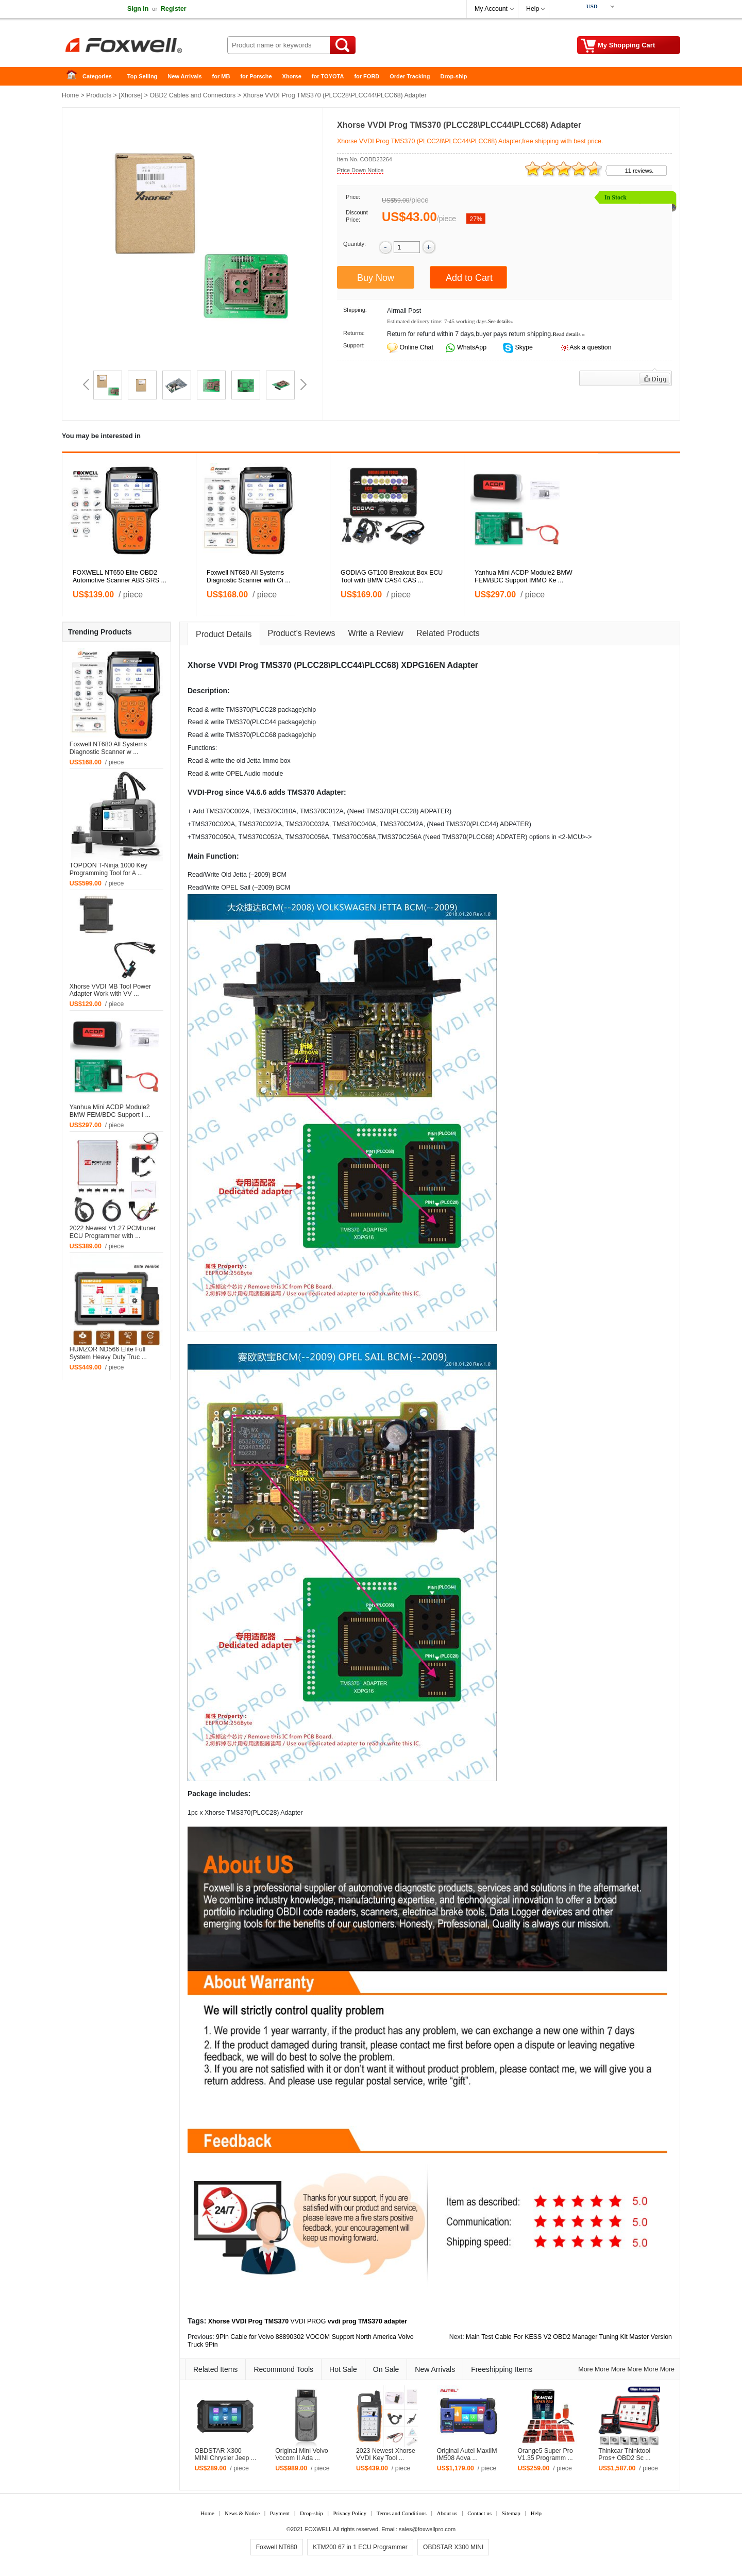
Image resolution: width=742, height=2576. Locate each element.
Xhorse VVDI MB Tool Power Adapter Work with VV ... (110, 990)
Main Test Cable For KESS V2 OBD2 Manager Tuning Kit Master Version (569, 2336)
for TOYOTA (328, 76)
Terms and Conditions (402, 2513)
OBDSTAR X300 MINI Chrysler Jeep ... (225, 2454)
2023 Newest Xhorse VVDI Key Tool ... (385, 2454)
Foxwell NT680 (276, 2547)
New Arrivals (184, 76)
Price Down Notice (360, 170)
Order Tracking (410, 76)
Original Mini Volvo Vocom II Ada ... (301, 2454)
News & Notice (242, 2513)
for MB (221, 76)
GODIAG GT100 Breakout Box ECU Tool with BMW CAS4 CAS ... (392, 576)
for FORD (366, 76)
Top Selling (142, 76)
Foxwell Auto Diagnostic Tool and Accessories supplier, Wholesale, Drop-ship (144, 46)
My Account (491, 8)
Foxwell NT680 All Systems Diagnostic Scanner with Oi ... (249, 576)
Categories (97, 76)
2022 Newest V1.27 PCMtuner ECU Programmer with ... (113, 1232)
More (585, 2369)
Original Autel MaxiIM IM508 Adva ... (467, 2454)
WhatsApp (471, 347)
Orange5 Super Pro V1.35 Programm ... (544, 2454)
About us (446, 2513)
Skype (523, 347)
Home (75, 76)
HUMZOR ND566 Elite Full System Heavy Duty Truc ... (108, 1353)
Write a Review (375, 633)
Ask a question (590, 347)
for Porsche (256, 76)
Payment (280, 2513)
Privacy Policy (349, 2513)
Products (98, 95)
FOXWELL (318, 2529)
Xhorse (291, 76)
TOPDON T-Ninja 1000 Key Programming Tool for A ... (108, 869)
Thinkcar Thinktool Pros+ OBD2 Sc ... (624, 2454)
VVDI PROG (308, 2321)
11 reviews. (639, 171)
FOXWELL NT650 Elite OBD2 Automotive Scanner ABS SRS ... (119, 576)
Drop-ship (454, 76)
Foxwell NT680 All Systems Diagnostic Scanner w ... (108, 748)
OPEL (234, 773)
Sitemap (511, 2513)
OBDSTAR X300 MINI (453, 2547)
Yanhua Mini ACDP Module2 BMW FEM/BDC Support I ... (110, 1110)
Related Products (448, 633)
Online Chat (416, 347)
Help (532, 8)
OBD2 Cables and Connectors (193, 95)
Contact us (479, 2513)
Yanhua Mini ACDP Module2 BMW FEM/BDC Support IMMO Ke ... (523, 576)
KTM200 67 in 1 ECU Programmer (360, 2547)
